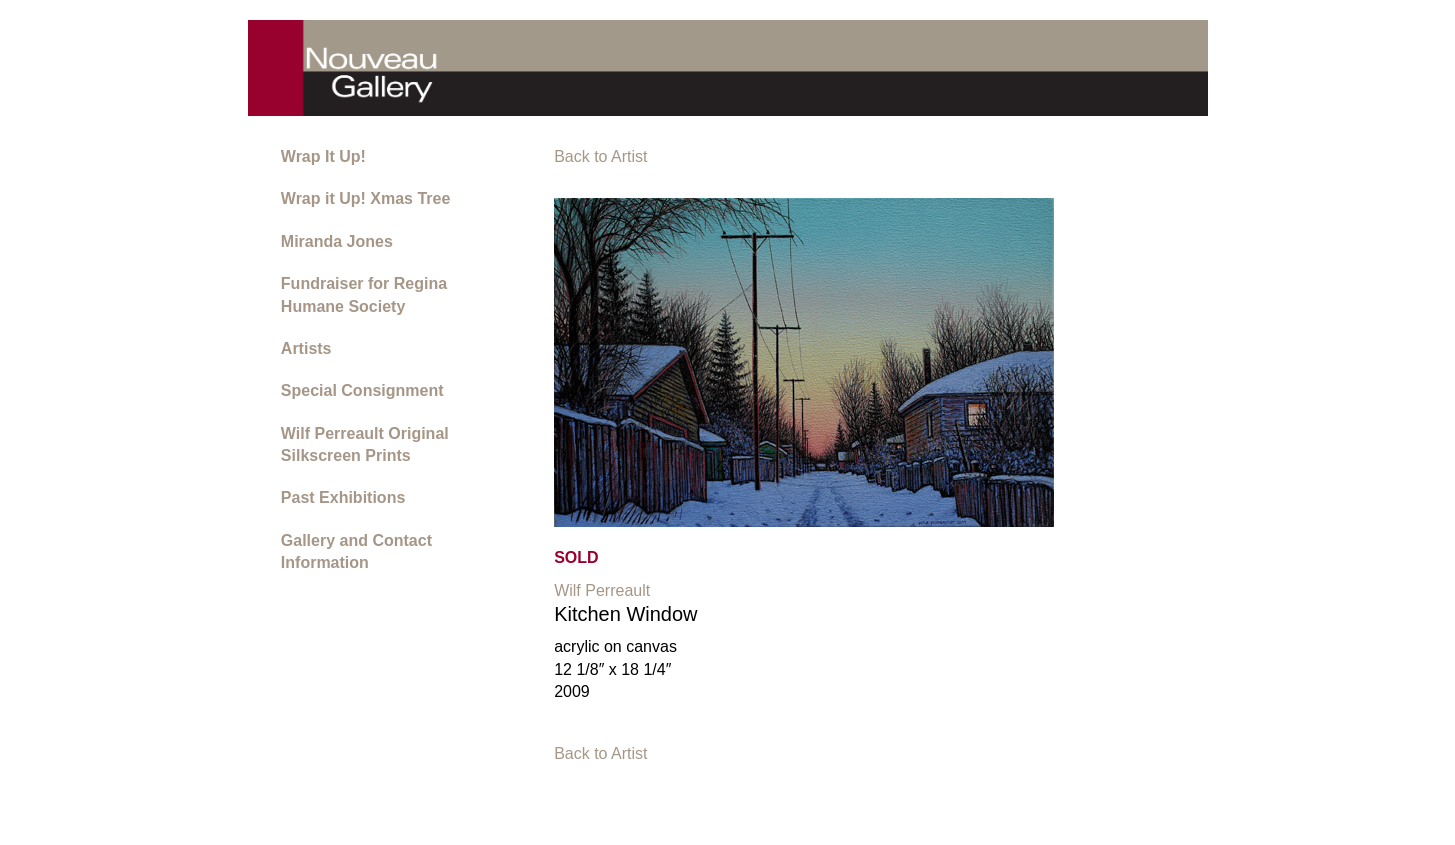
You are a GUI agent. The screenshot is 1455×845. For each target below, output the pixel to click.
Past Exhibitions (343, 497)
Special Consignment (362, 390)
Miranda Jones (337, 241)
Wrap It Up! (323, 156)
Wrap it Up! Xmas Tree (366, 198)
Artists (306, 348)
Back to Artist (600, 156)
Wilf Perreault (602, 590)
